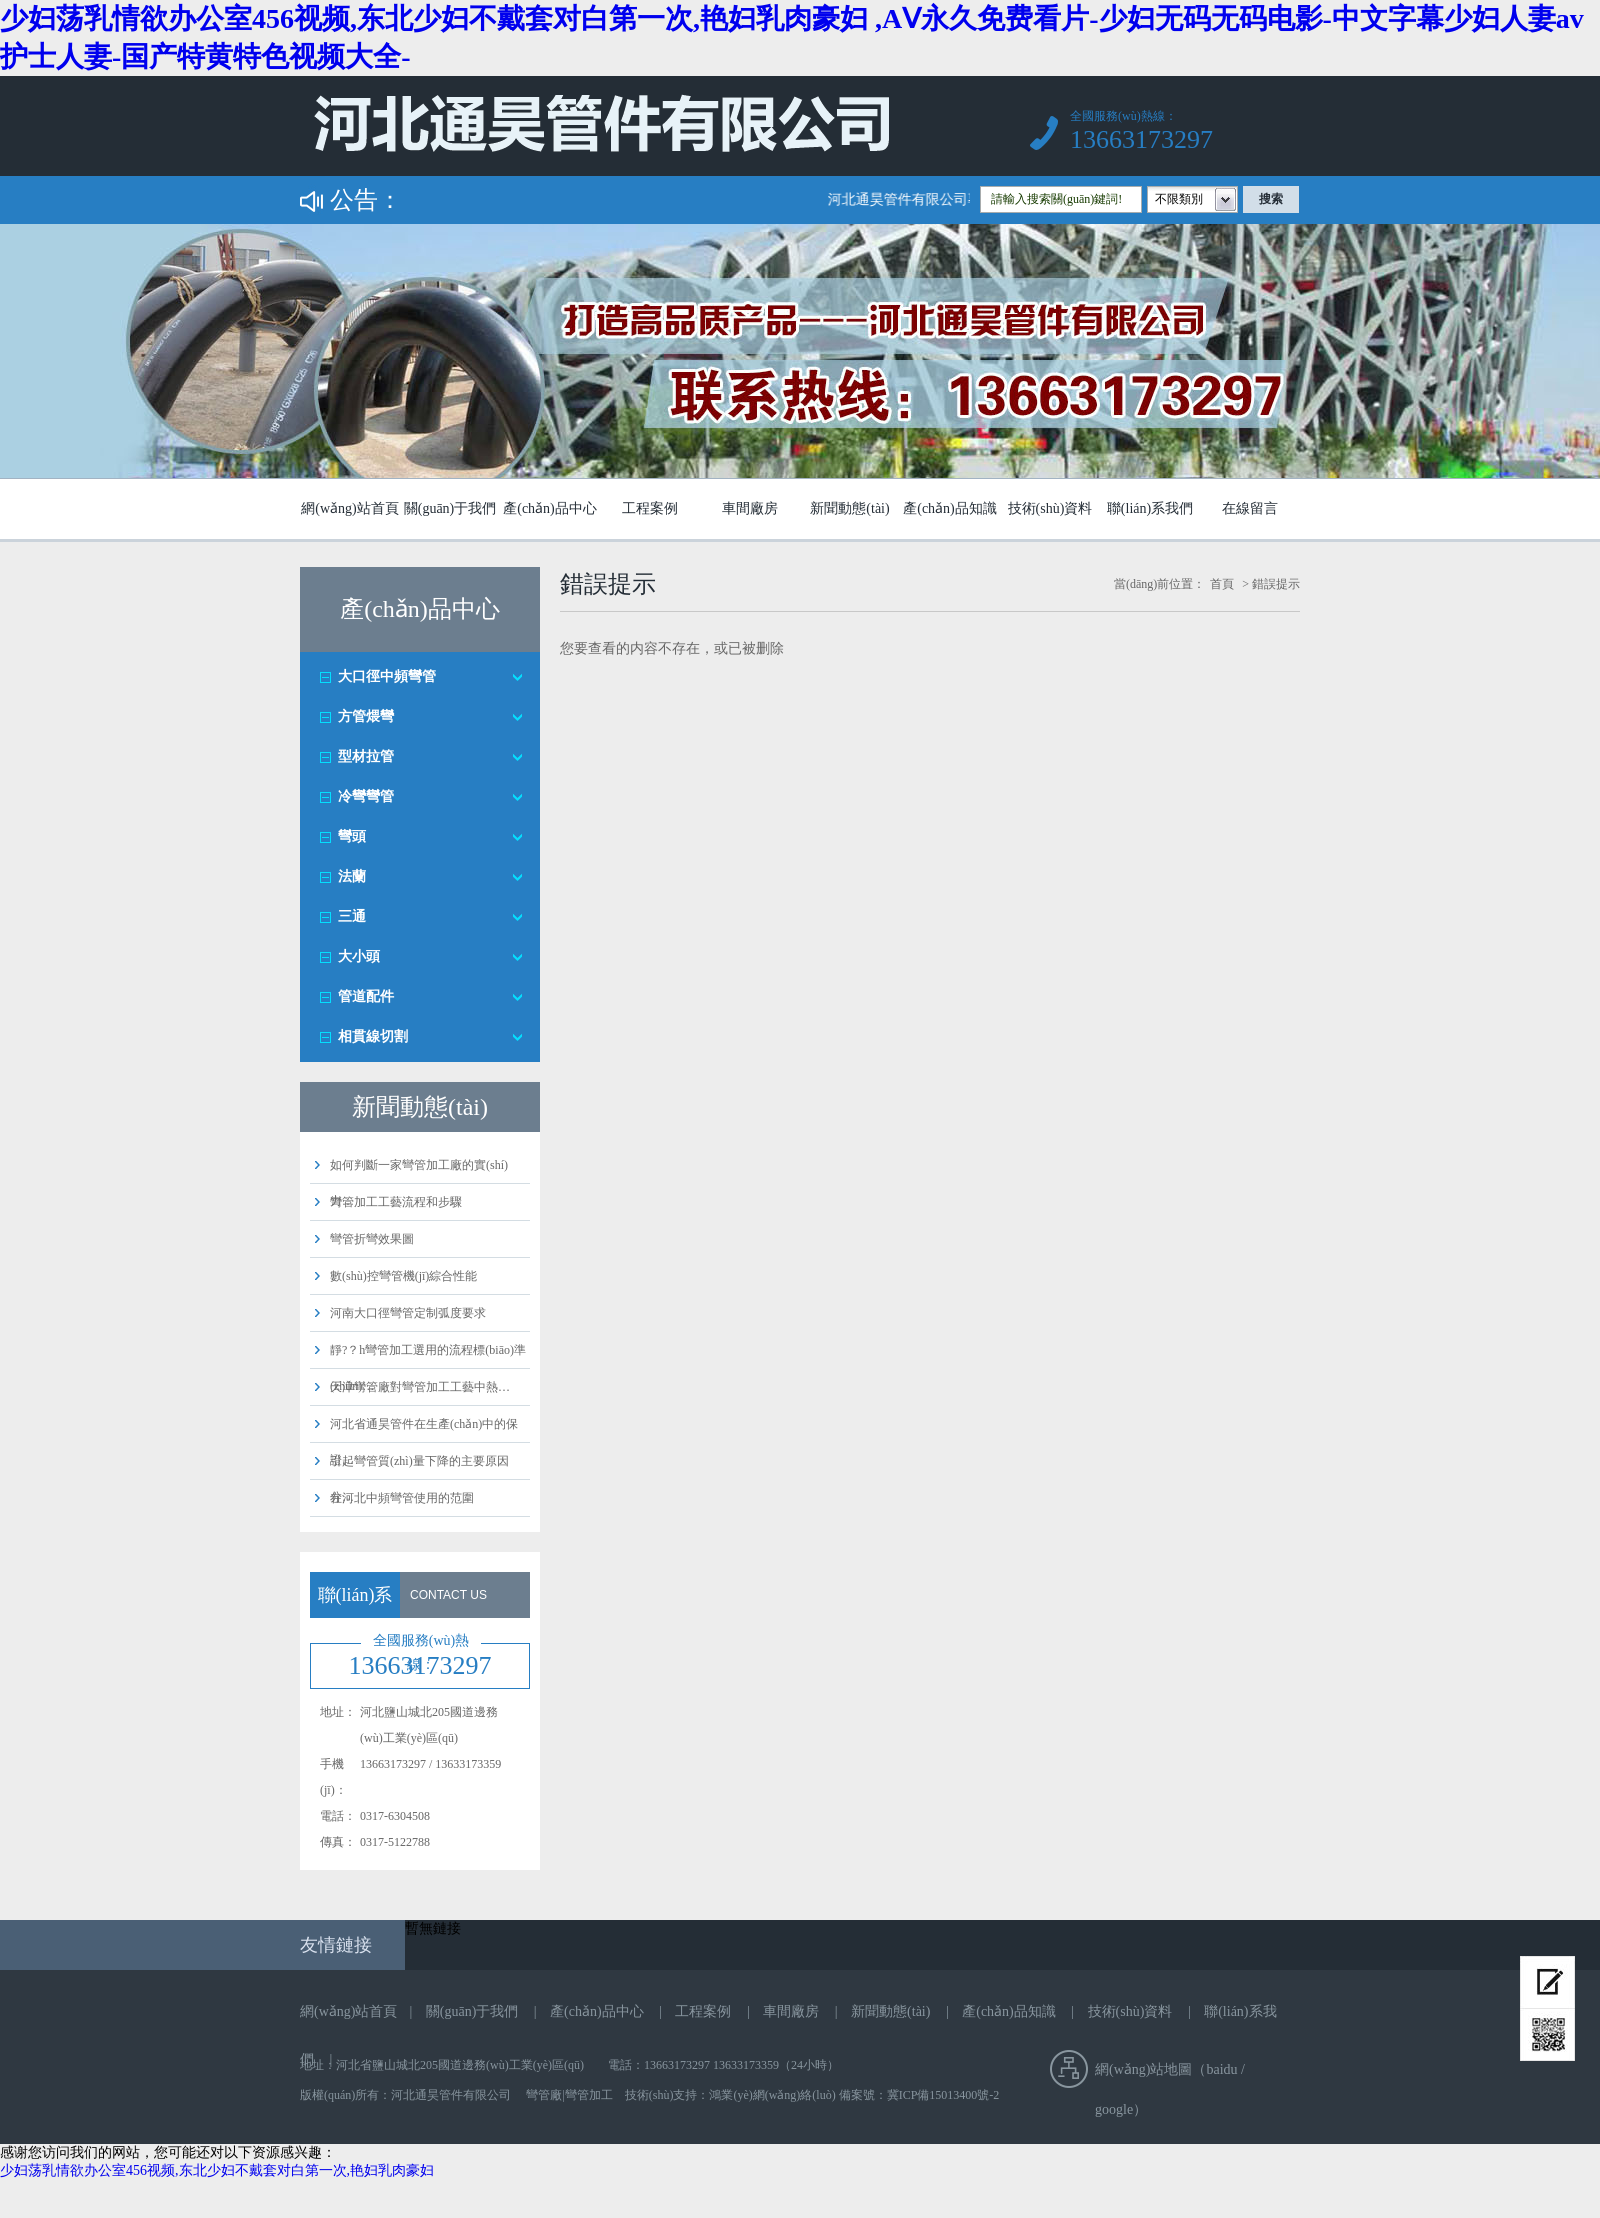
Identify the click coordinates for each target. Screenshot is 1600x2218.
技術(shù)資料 (1050, 508)
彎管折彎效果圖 (372, 1239)
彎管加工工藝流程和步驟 (396, 1202)
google (1114, 2109)
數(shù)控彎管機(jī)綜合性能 (403, 1276)
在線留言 (1250, 508)
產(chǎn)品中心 (550, 508)
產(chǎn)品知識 (950, 508)
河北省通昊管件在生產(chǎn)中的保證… (424, 1442)
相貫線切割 (373, 1036)
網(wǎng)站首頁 (349, 508)
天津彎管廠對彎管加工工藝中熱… (420, 1387)
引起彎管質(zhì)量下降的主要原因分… (419, 1479)
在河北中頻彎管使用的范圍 (402, 1498)
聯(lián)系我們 (1150, 508)
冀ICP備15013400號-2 (943, 2095)
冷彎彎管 (366, 796)
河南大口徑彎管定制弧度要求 (408, 1313)
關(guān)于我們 (450, 508)
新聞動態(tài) (849, 508)
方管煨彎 (366, 716)
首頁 (1222, 584)
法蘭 (352, 876)
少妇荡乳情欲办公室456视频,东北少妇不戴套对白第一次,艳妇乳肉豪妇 (217, 2170)
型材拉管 (366, 756)
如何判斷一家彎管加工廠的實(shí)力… (419, 1183)
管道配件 (366, 996)
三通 (352, 916)
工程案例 (650, 508)
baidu (1221, 2069)
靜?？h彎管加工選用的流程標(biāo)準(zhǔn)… (428, 1368)
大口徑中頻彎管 (387, 676)
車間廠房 (750, 508)
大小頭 (359, 956)
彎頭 (352, 836)
